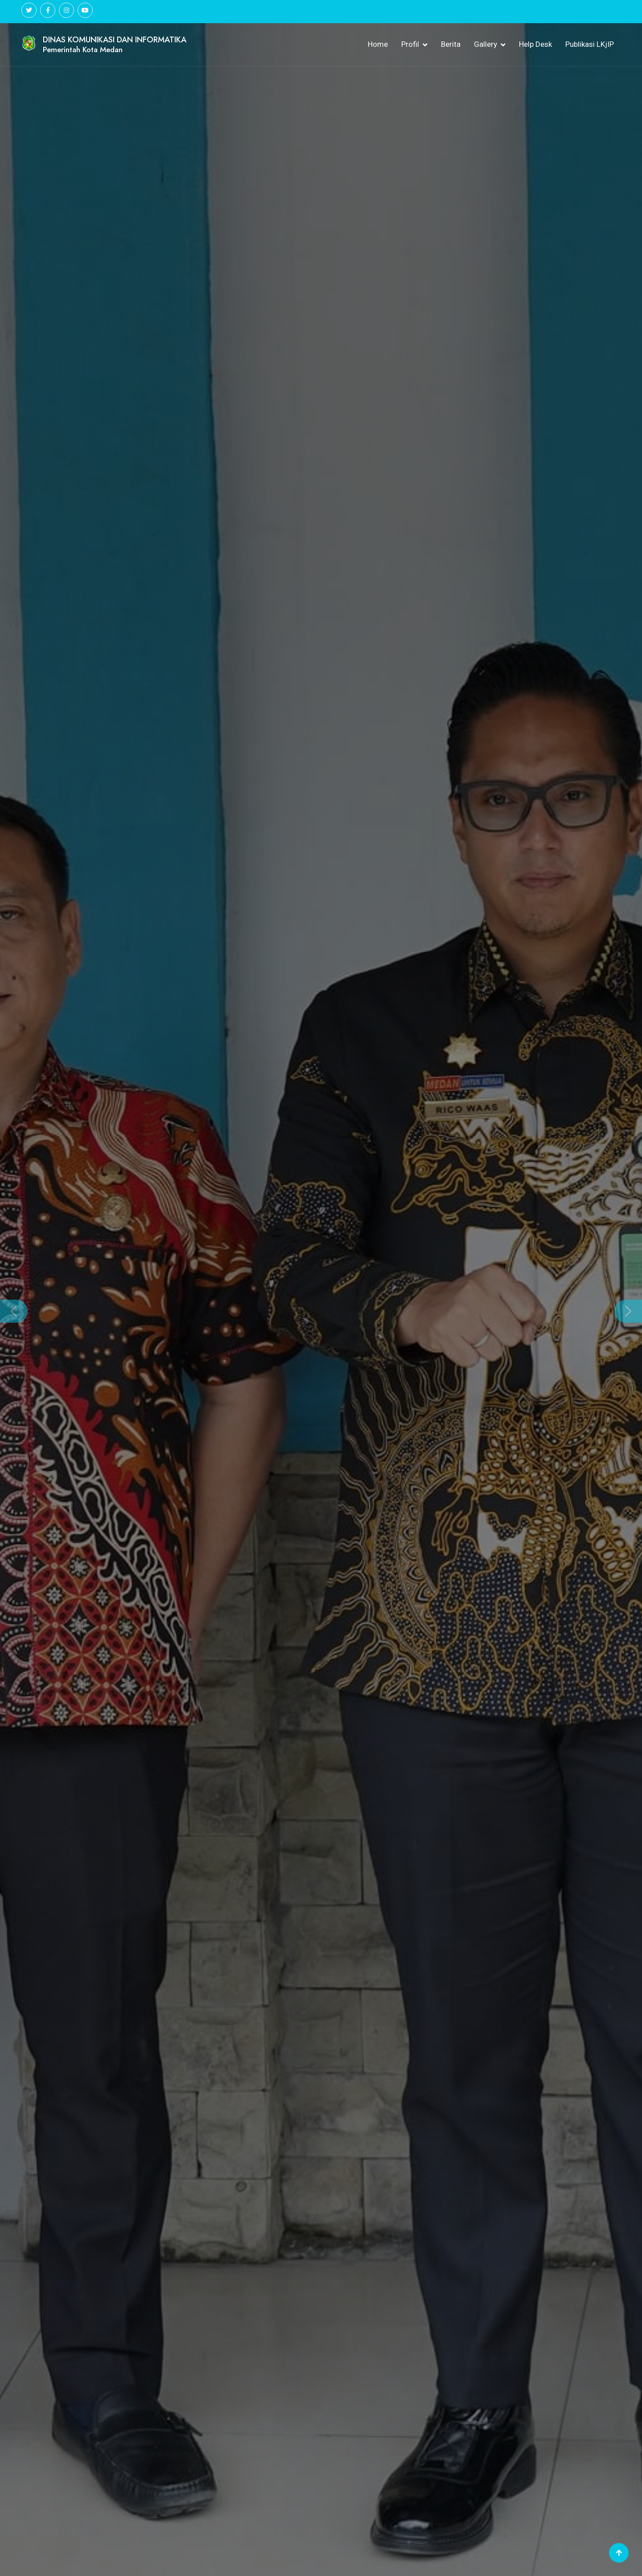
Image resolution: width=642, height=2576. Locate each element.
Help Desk (535, 44)
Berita (451, 44)
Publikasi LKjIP (589, 44)
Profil (410, 44)
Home (378, 44)
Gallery (485, 44)
